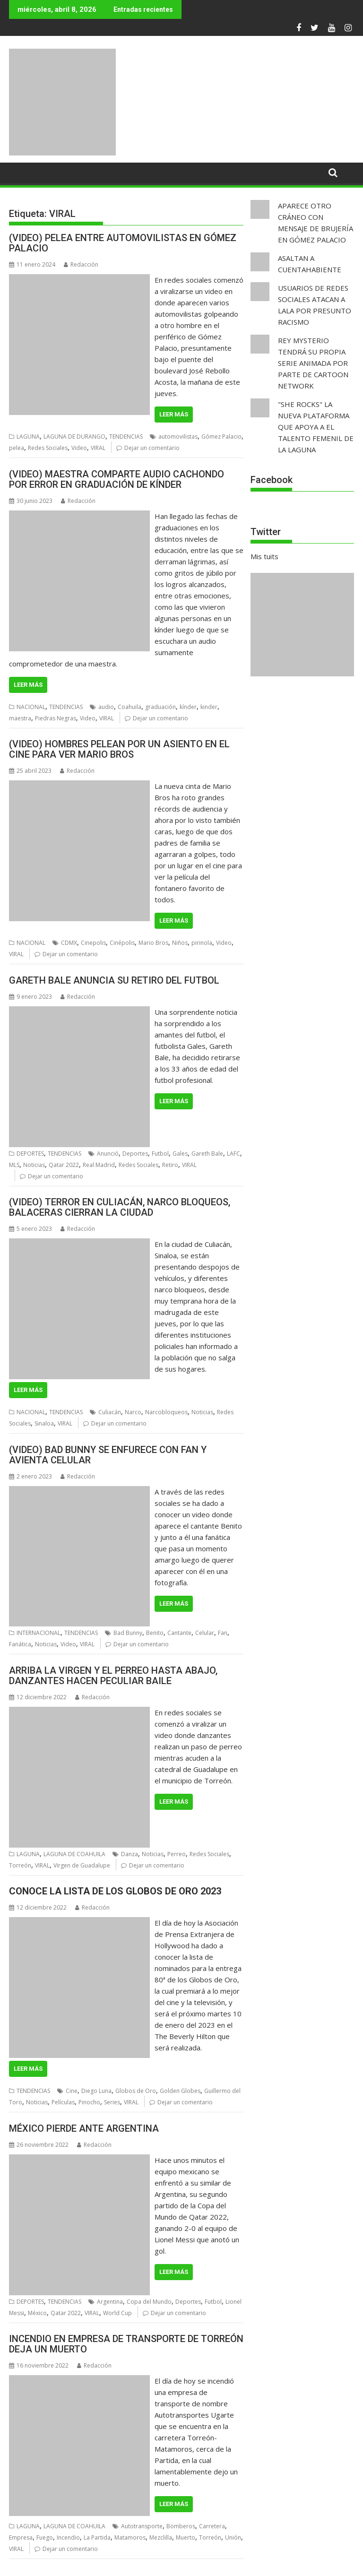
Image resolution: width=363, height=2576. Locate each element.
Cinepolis (93, 943)
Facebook (272, 479)
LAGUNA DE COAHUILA (74, 1854)
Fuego (44, 2537)
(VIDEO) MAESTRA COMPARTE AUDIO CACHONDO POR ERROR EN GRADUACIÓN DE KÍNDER (116, 479)
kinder (208, 707)
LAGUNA (28, 436)
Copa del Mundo (149, 2302)
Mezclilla (160, 2537)
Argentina (110, 2302)
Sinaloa (44, 1423)
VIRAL (98, 448)
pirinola (201, 943)
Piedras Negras (55, 718)
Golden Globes (180, 2091)
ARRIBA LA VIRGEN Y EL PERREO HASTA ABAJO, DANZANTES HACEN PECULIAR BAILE (113, 1675)
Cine (72, 2091)
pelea (16, 448)
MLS (14, 1165)
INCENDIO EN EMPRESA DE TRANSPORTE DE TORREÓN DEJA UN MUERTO (126, 2344)
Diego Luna (96, 2091)
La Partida (97, 2537)
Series (112, 2102)
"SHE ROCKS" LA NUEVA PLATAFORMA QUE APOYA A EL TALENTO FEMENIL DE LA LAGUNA (316, 426)
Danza (129, 1854)
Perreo (176, 1854)
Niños (180, 943)
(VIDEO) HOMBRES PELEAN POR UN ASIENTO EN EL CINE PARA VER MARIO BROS (119, 749)
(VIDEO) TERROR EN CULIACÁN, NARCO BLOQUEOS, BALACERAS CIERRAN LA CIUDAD (119, 1207)
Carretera (212, 2526)
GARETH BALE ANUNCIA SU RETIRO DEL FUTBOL (114, 980)
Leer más (173, 414)
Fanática (20, 1644)
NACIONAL (31, 707)
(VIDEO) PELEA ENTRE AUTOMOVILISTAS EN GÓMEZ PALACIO (122, 243)
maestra (20, 718)
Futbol (160, 1154)
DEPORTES (30, 1154)
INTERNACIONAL (38, 1633)
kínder (188, 707)
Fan (222, 1633)
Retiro (170, 1165)
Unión (233, 2537)
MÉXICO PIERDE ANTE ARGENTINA (84, 2128)
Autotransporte (142, 2526)
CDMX (69, 943)
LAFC (233, 1154)
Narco (133, 1412)
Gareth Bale (207, 1154)
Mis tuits (264, 556)
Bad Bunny (127, 1633)
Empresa (21, 2537)
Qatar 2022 (64, 1165)
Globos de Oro (135, 2091)
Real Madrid (99, 1165)
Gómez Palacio (221, 436)
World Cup (117, 2313)
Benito (155, 1633)
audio (106, 707)
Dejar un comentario (152, 448)
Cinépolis (122, 943)
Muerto (185, 2537)
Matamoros (130, 2537)
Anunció (108, 1154)
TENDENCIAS (126, 436)
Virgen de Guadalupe (81, 1865)
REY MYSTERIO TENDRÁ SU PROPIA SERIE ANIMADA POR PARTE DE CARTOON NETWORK (313, 363)
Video (79, 448)
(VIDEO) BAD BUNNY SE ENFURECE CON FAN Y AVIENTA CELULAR (108, 1455)
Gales (180, 1154)
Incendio (68, 2537)
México (37, 2313)
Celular (204, 1633)
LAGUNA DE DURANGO (74, 436)
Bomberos (180, 2526)
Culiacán (109, 1412)
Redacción (81, 264)
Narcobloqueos (166, 1412)
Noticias (34, 1165)
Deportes (135, 1154)
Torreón (20, 1865)
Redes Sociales (48, 448)
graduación (160, 707)
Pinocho (89, 2102)
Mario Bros (153, 943)
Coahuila (129, 707)
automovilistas (178, 436)
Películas (63, 2102)
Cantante (179, 1633)
